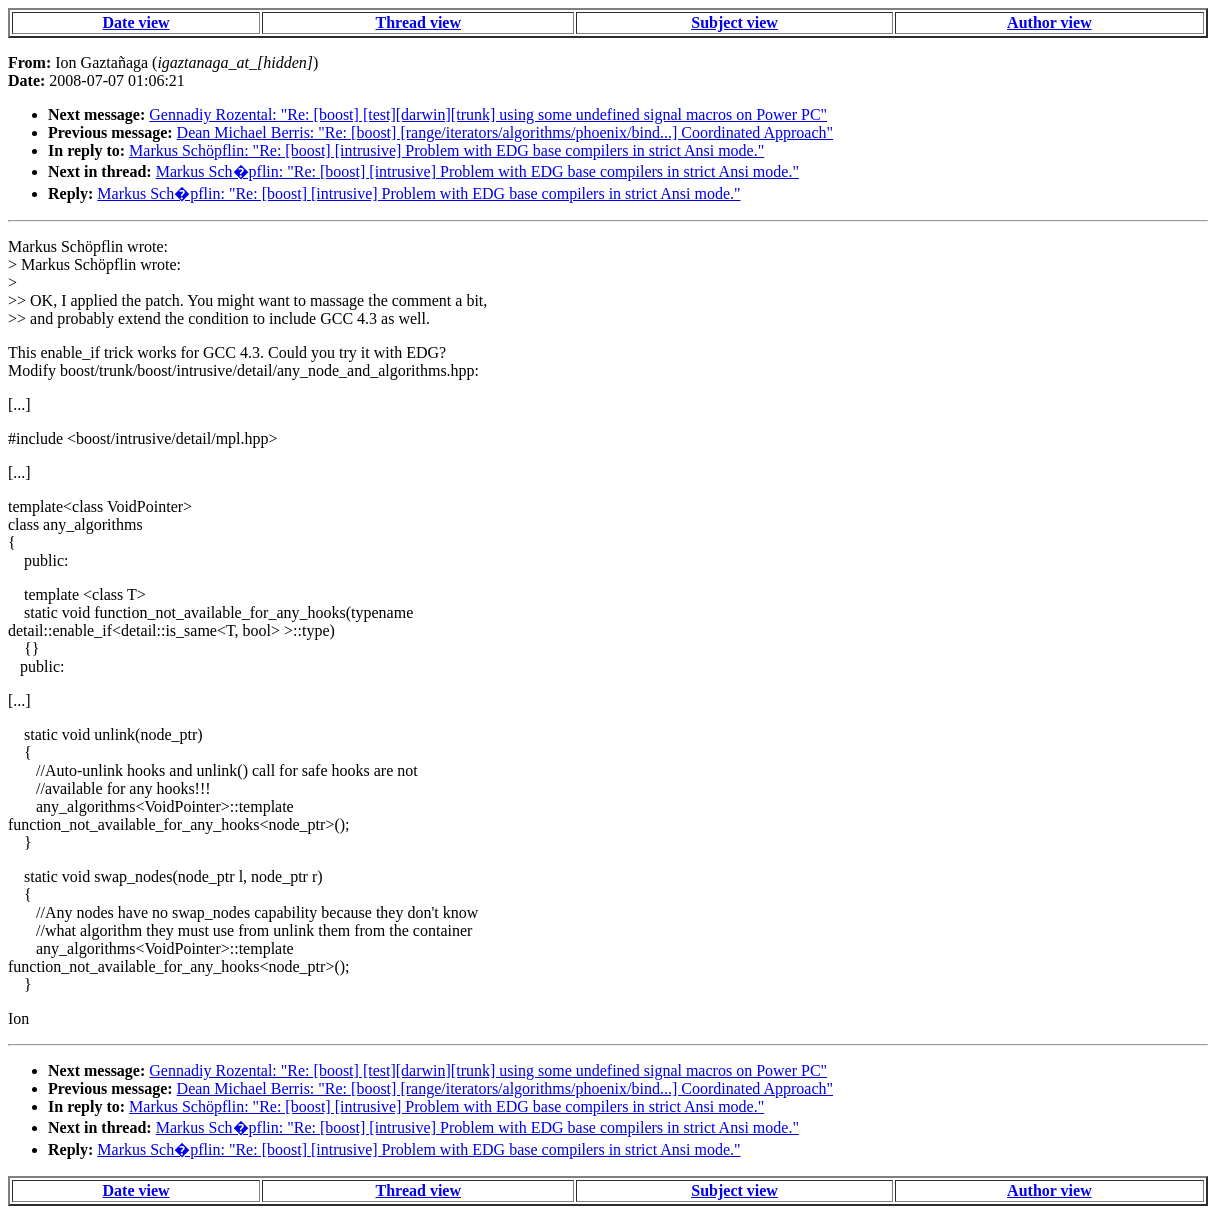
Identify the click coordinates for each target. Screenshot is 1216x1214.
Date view (136, 22)
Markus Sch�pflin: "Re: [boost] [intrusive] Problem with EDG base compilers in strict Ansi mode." (477, 171)
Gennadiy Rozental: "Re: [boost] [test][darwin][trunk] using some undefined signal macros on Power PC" (488, 114)
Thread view (418, 22)
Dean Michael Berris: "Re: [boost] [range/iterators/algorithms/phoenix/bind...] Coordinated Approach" (505, 132)
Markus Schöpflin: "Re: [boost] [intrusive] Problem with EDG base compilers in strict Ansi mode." (446, 150)
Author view (1049, 22)
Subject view (734, 22)
